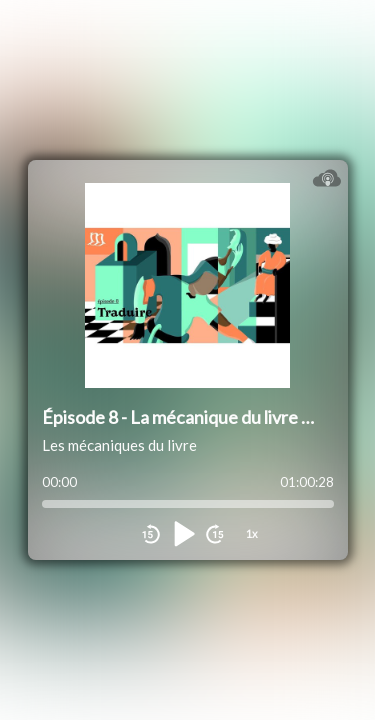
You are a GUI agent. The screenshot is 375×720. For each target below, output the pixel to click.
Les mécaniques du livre (119, 445)
